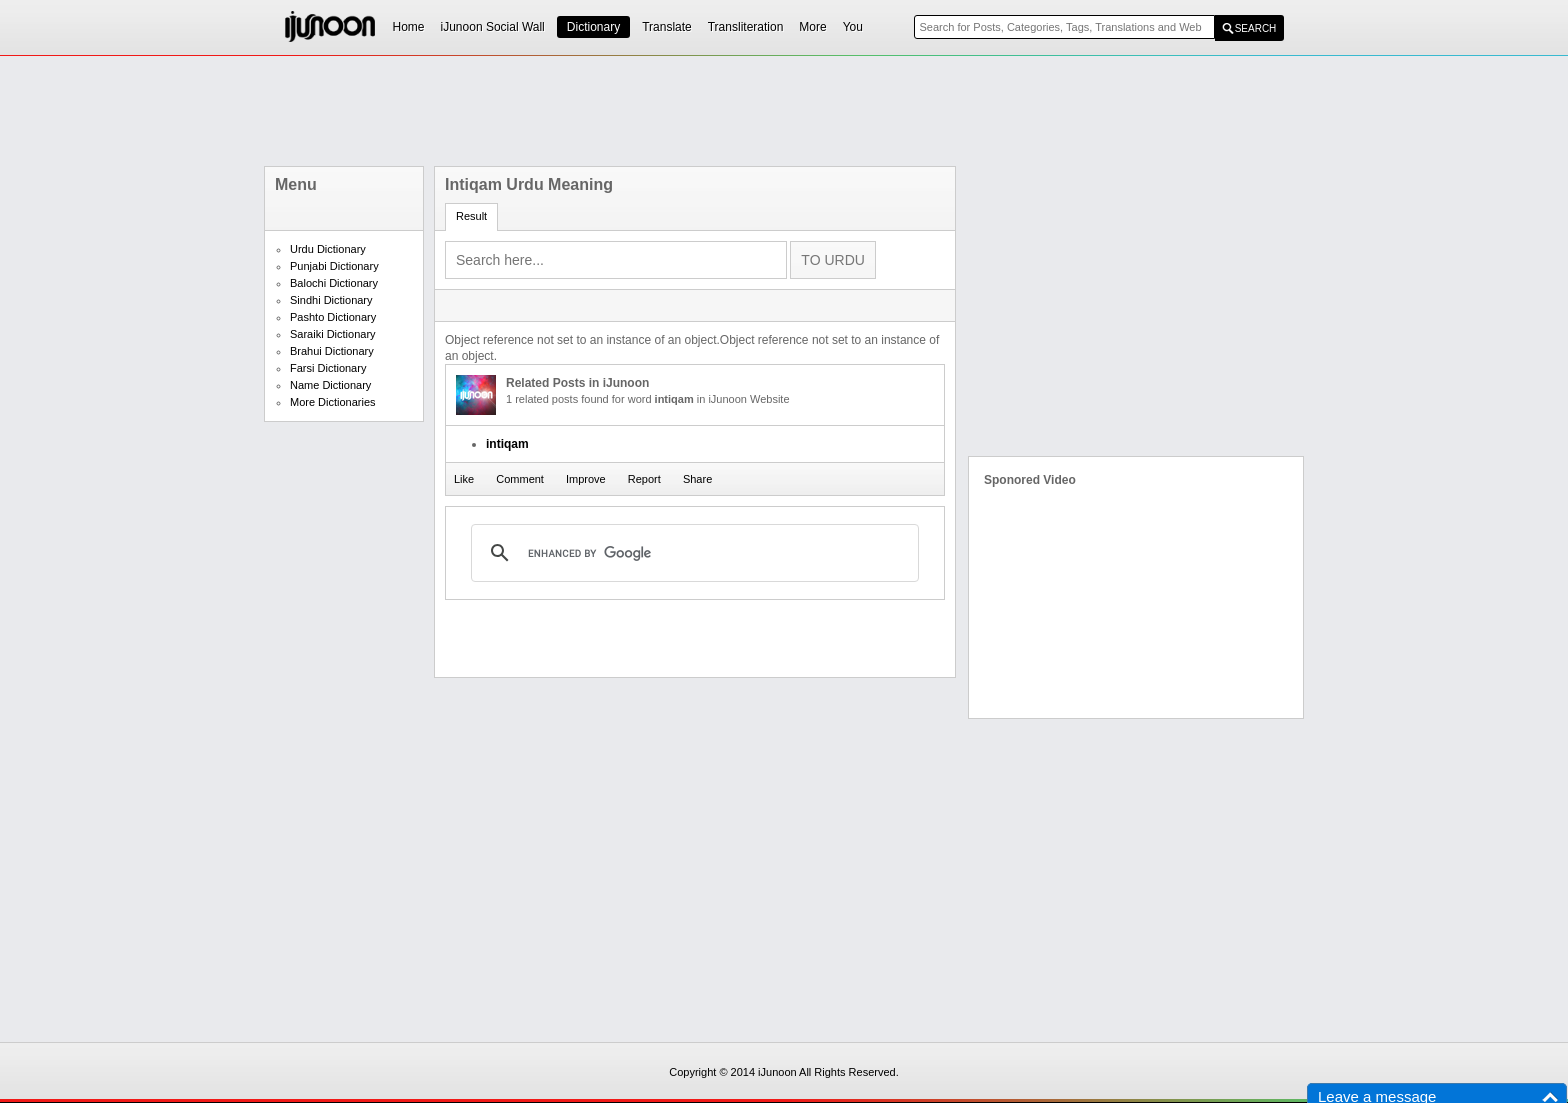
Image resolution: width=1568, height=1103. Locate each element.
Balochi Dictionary (334, 283)
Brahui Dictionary (332, 351)
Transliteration (746, 27)
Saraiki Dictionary (333, 334)
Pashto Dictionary (333, 317)
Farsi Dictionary (328, 368)
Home (409, 27)
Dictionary (593, 27)
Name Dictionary (330, 385)
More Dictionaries (333, 402)
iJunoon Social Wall (493, 27)
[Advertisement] (784, 111)
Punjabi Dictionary (334, 266)
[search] (692, 553)
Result (471, 216)
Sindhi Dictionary (331, 300)
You (853, 27)
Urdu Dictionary (328, 249)
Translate (667, 27)
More (812, 27)
